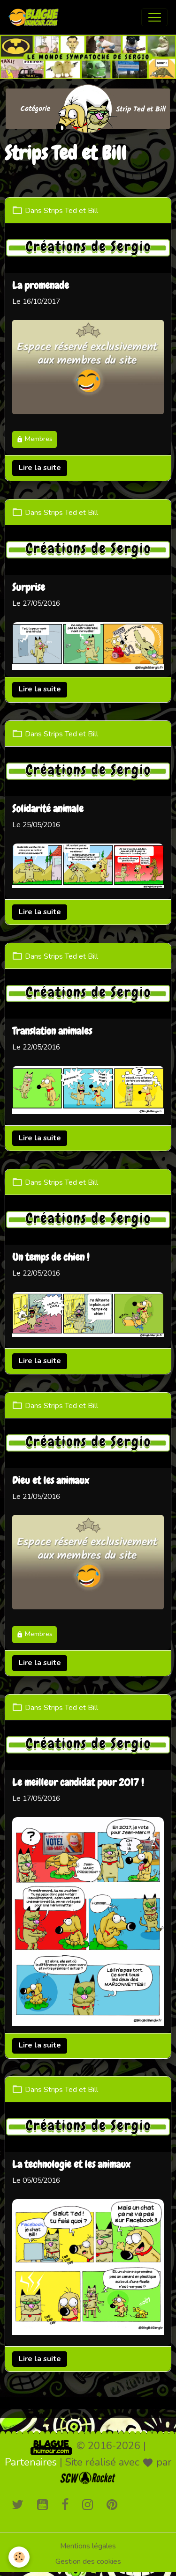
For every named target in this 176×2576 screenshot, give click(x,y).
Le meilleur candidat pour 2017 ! (78, 1783)
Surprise (28, 588)
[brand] (35, 17)
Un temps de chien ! (50, 1258)
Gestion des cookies (88, 2561)
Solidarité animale (48, 809)
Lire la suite (40, 467)
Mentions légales (88, 2546)
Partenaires (31, 2462)
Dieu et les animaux (50, 1481)
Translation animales (52, 1032)
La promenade (40, 286)
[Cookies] (19, 2557)
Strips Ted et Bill (71, 210)
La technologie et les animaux (71, 2165)
